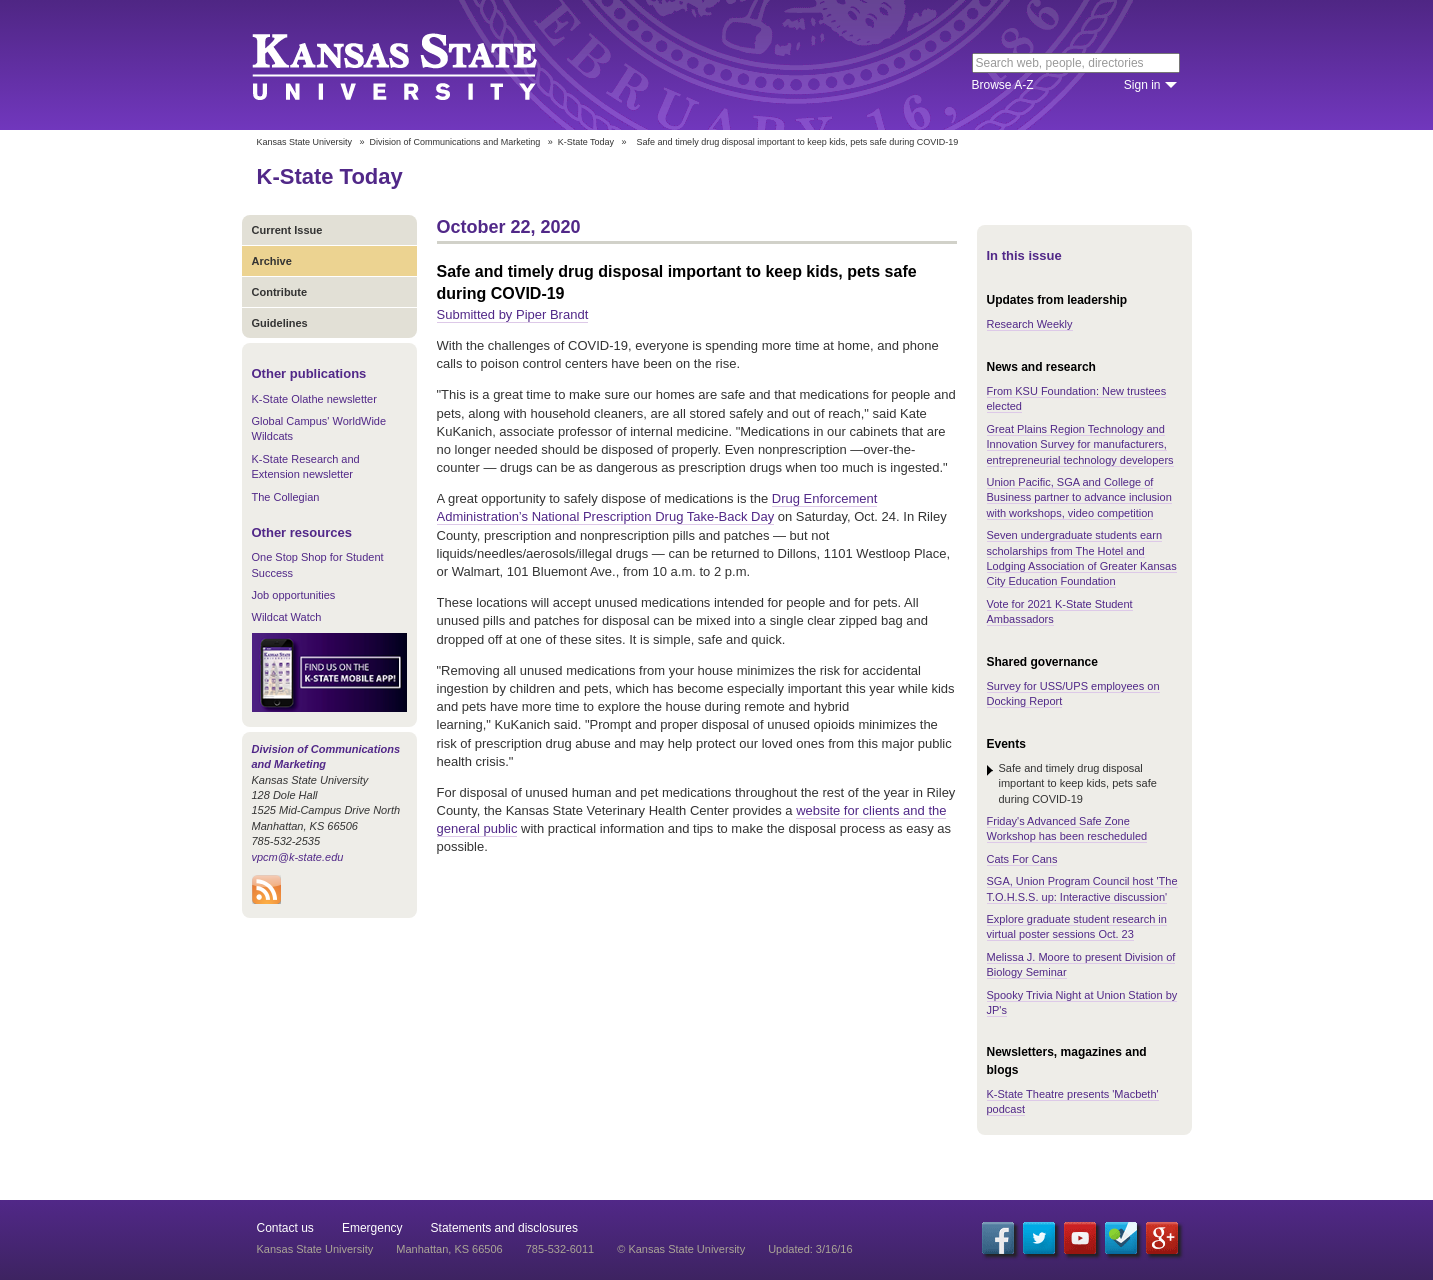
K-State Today (586, 142)
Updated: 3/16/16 (810, 1249)
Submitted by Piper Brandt (513, 314)
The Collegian (286, 497)
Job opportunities (294, 595)
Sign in (1142, 85)
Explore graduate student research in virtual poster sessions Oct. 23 (1077, 926)
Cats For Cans (1022, 859)
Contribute (280, 292)
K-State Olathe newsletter (314, 399)
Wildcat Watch (287, 617)
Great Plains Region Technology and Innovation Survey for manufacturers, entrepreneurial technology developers (1080, 444)
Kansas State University (419, 65)
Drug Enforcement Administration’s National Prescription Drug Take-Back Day (657, 507)
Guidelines (280, 323)
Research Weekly (1030, 324)
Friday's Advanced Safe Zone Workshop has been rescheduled (1067, 828)
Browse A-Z (1003, 85)
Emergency (372, 1228)
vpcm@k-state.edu (298, 857)
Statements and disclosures (504, 1228)
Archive (272, 261)
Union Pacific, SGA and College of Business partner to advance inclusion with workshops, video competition (1079, 497)
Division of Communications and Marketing (455, 142)
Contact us (285, 1228)
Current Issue (287, 230)
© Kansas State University (681, 1249)
